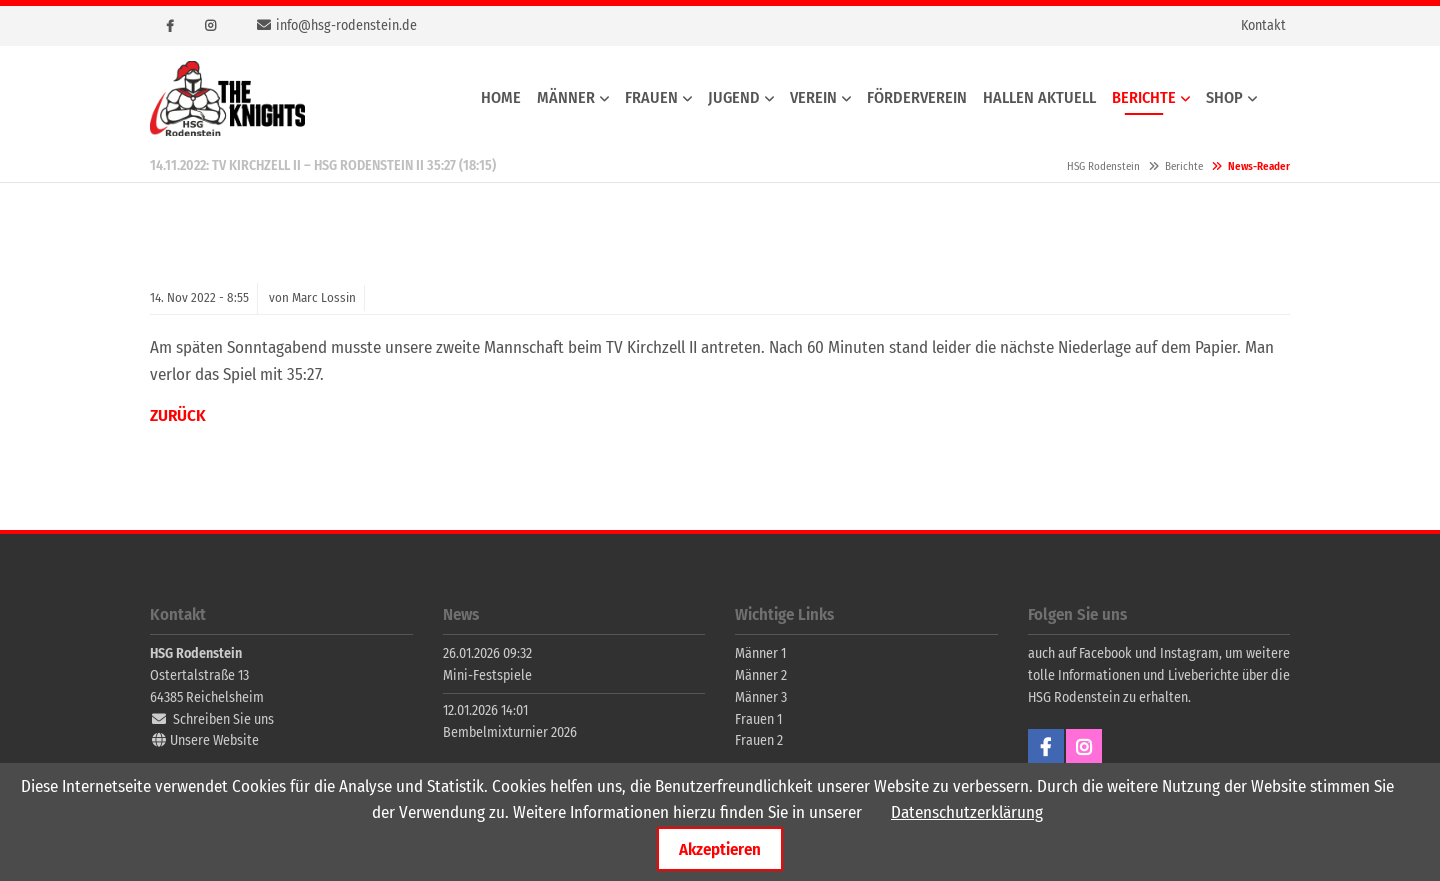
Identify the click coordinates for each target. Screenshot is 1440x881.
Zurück (178, 415)
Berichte (1184, 166)
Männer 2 (761, 675)
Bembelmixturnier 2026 (510, 732)
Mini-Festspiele (487, 675)
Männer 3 (761, 697)
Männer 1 (760, 653)
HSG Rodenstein (227, 98)
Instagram (210, 26)
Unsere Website (214, 740)
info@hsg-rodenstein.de (346, 25)
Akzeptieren (720, 849)
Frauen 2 (759, 740)
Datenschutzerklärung (967, 812)
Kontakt (1263, 25)
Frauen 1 (758, 719)
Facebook (170, 26)
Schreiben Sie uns (223, 719)
